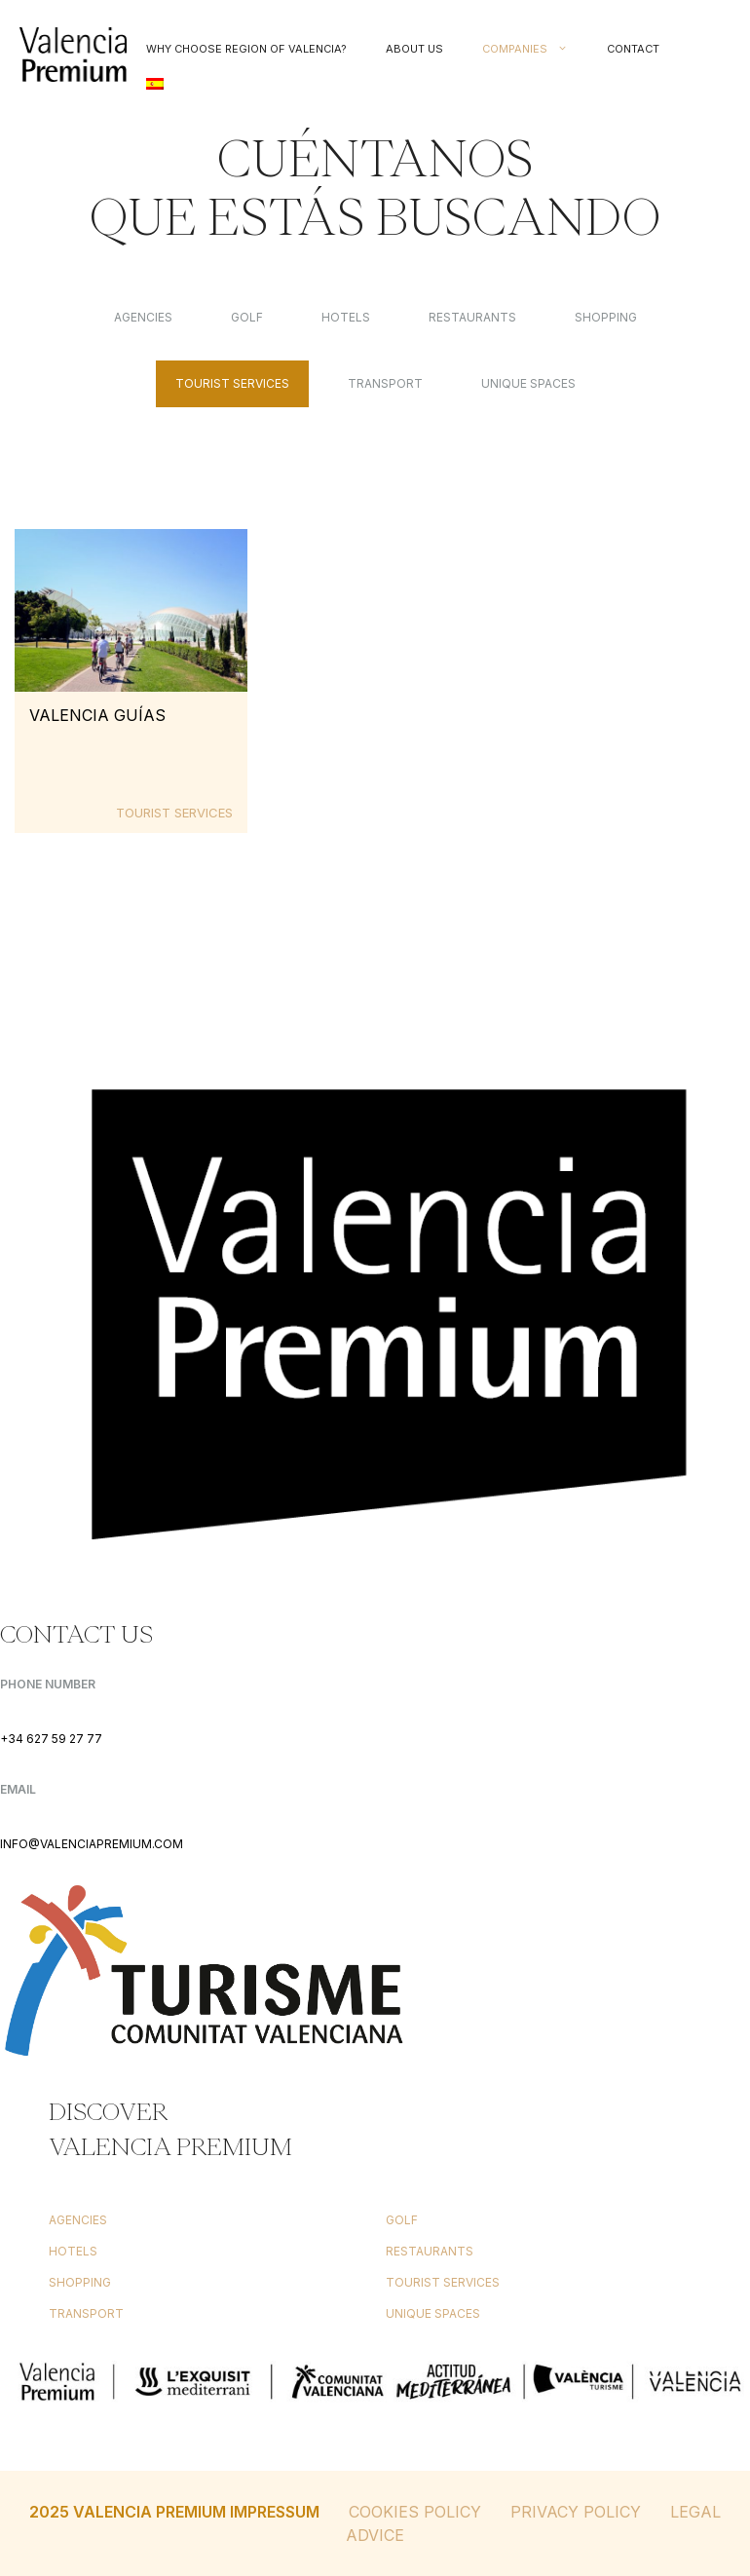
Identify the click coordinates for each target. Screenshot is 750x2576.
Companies (534, 48)
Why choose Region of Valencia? (246, 49)
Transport (385, 383)
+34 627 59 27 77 (51, 1738)
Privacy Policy (575, 2511)
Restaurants (472, 317)
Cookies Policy (415, 2511)
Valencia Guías (97, 715)
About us (414, 49)
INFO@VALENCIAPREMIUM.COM (91, 1844)
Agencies (143, 317)
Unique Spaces (528, 383)
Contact (633, 49)
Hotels (345, 317)
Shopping (606, 317)
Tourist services (232, 383)
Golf (247, 317)
